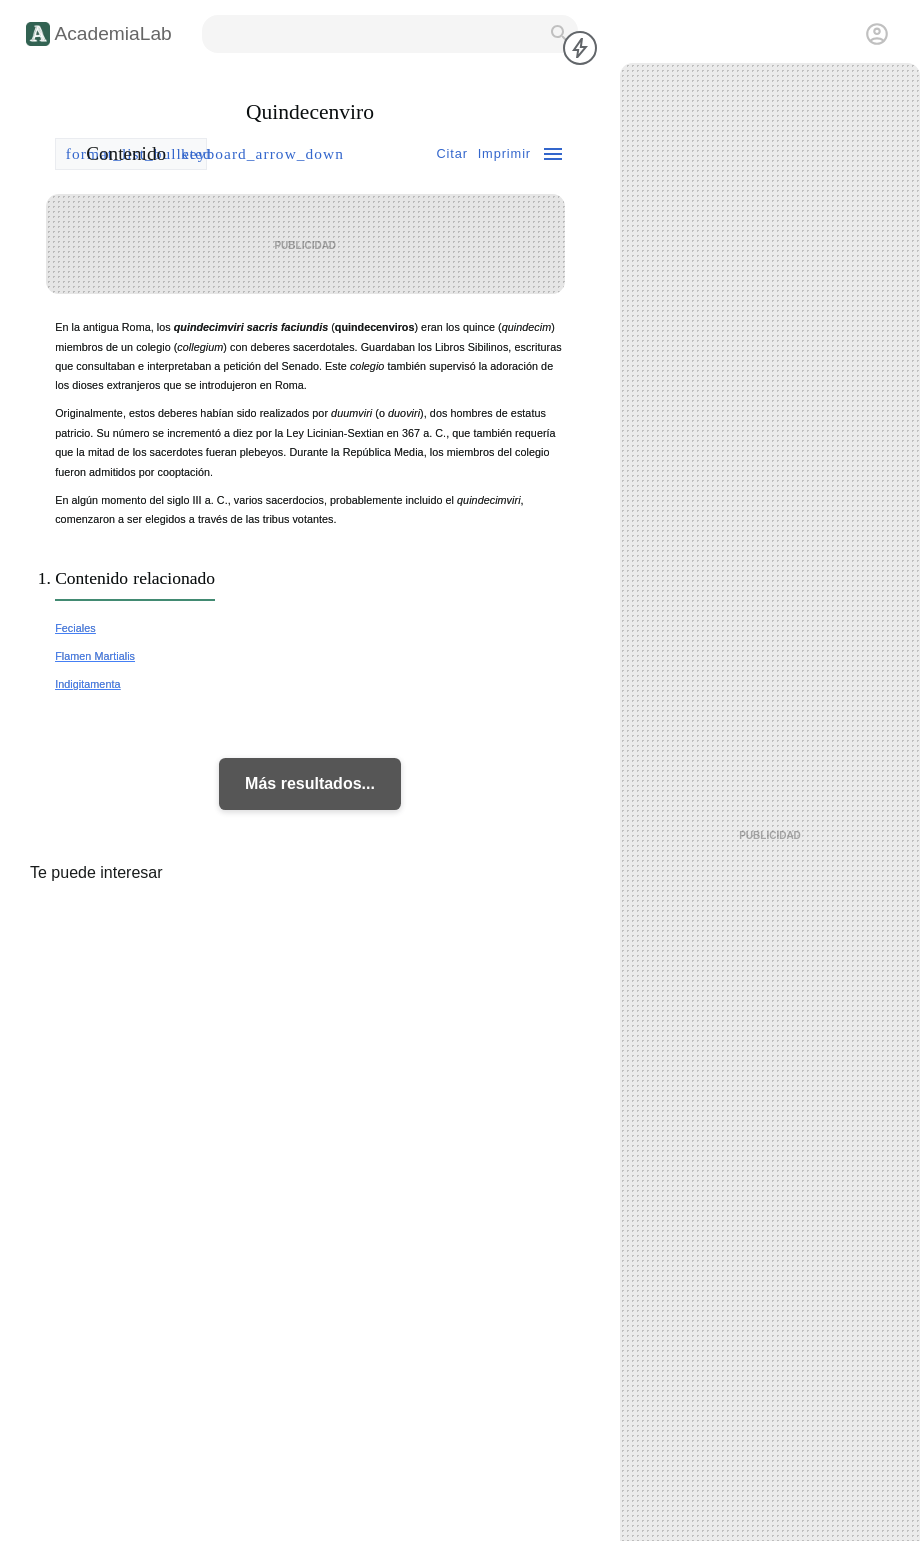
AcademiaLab (112, 33)
